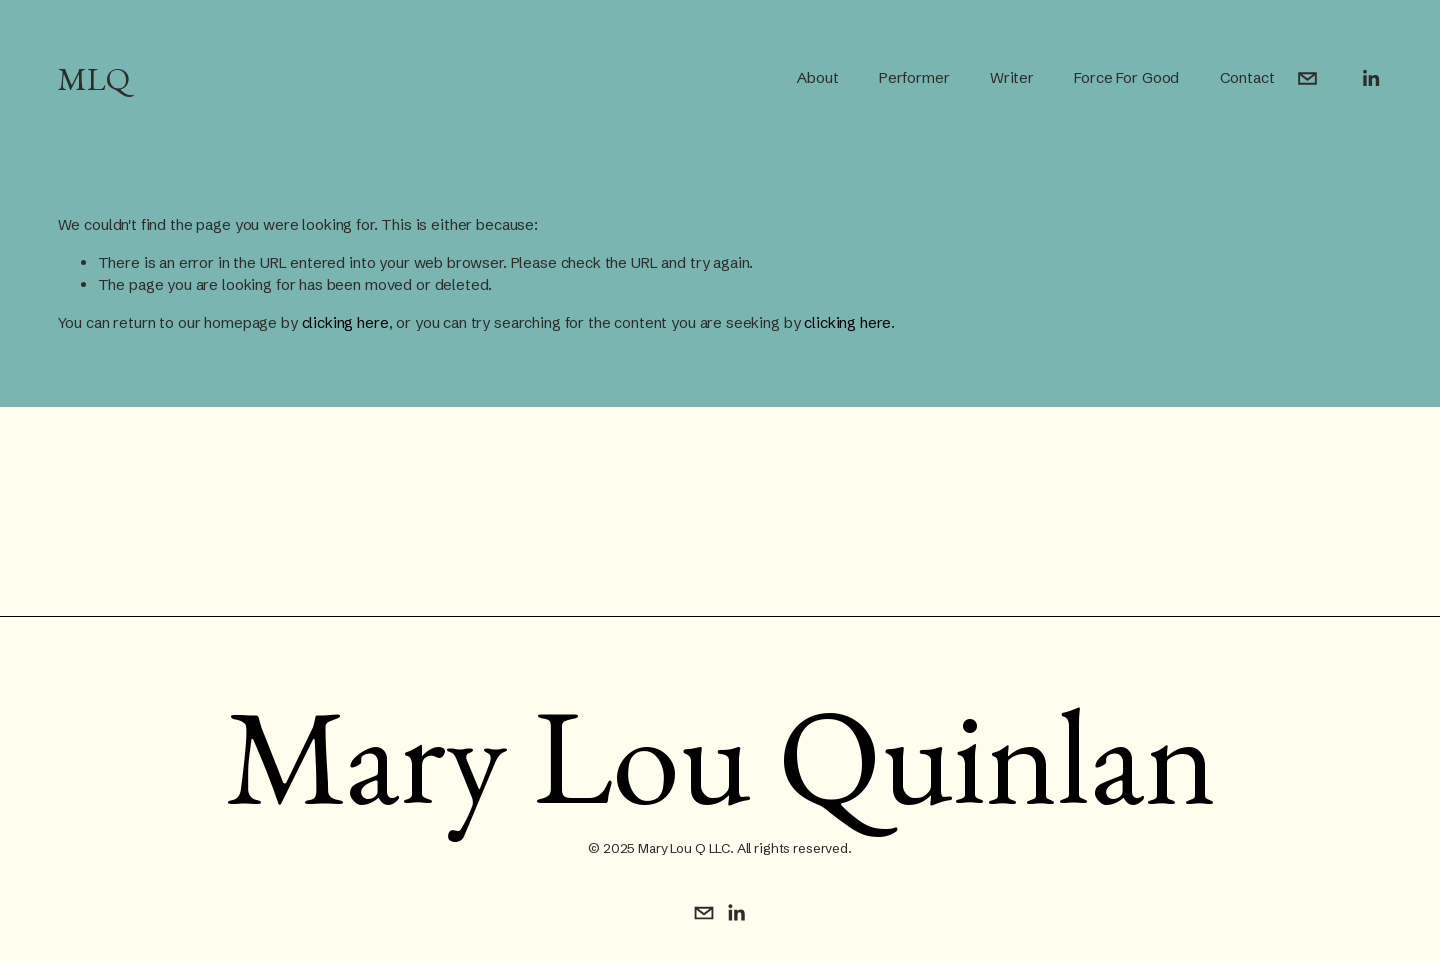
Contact (1247, 77)
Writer (1012, 77)
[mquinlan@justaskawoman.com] (1307, 78)
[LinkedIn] (1370, 78)
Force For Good (1126, 77)
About (817, 77)
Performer (914, 77)
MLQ (94, 78)
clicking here (345, 322)
